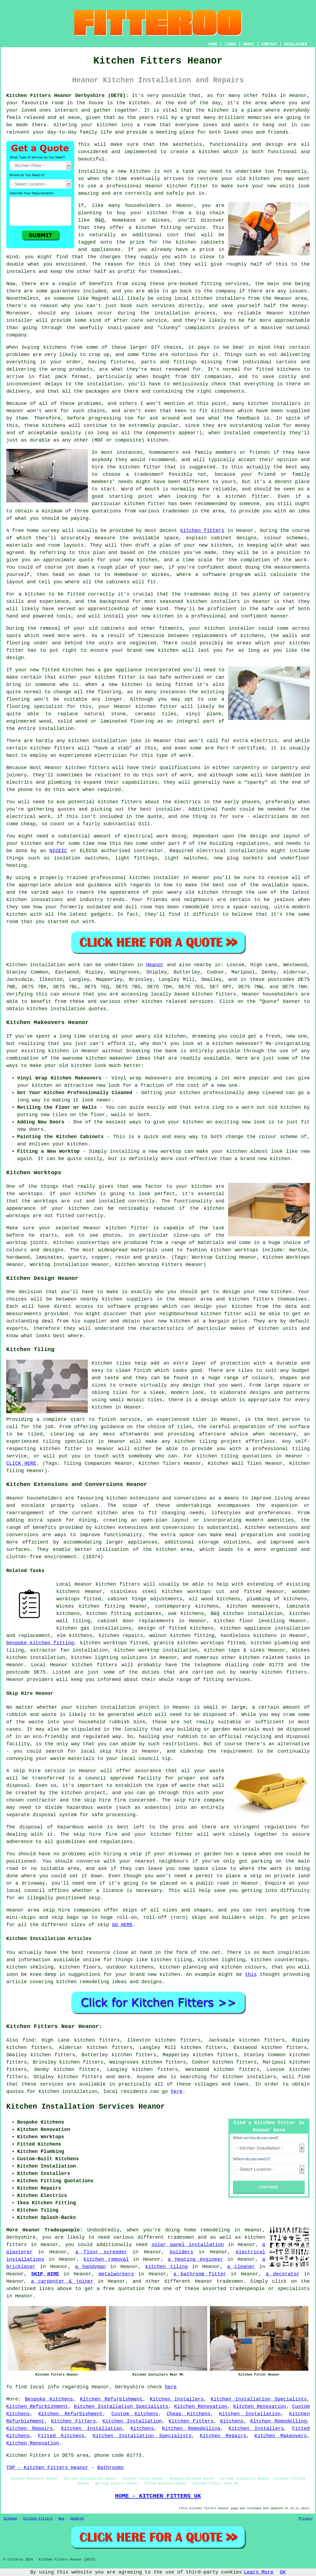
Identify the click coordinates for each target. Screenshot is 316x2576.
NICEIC (58, 851)
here (176, 2091)
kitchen (140, 171)
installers (225, 601)
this (251, 1974)
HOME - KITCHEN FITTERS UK (158, 2496)
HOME (213, 44)
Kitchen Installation (250, 2414)
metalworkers (116, 2274)
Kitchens (231, 2421)
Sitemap (10, 2519)
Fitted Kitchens (61, 2436)
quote (86, 560)
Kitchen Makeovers (281, 2436)
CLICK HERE (21, 1463)
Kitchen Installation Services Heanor (85, 2107)
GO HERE (122, 1925)
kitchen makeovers (252, 1606)
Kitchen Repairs (29, 2428)
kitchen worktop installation (156, 1650)
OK (283, 2572)
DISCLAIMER (295, 44)
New (61, 2519)
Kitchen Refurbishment (111, 2399)
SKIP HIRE (45, 2274)
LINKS (230, 44)
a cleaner (241, 2266)
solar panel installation (187, 2244)
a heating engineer (195, 2259)
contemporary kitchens (187, 1606)
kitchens (54, 425)
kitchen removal (106, 2259)
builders (181, 2252)
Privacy (305, 2519)
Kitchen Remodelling (278, 2421)
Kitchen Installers (177, 2399)
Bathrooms (110, 2467)
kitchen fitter (187, 186)
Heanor (155, 965)
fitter (127, 677)
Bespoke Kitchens (49, 2399)
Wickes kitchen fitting (90, 1606)
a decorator (282, 2274)
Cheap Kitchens (188, 2414)
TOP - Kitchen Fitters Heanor (47, 2467)
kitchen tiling (166, 2266)
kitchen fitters (202, 530)
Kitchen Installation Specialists (259, 2399)
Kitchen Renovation (200, 2406)
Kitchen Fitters (73, 2421)
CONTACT (269, 44)
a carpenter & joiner (62, 2281)
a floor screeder (101, 2252)
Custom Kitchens (134, 2414)
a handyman (90, 2266)
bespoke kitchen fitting (40, 1643)
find (28, 2040)
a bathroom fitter (200, 2274)
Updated (77, 2519)
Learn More (258, 2572)
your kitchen (99, 125)
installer (241, 628)
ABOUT (249, 44)
